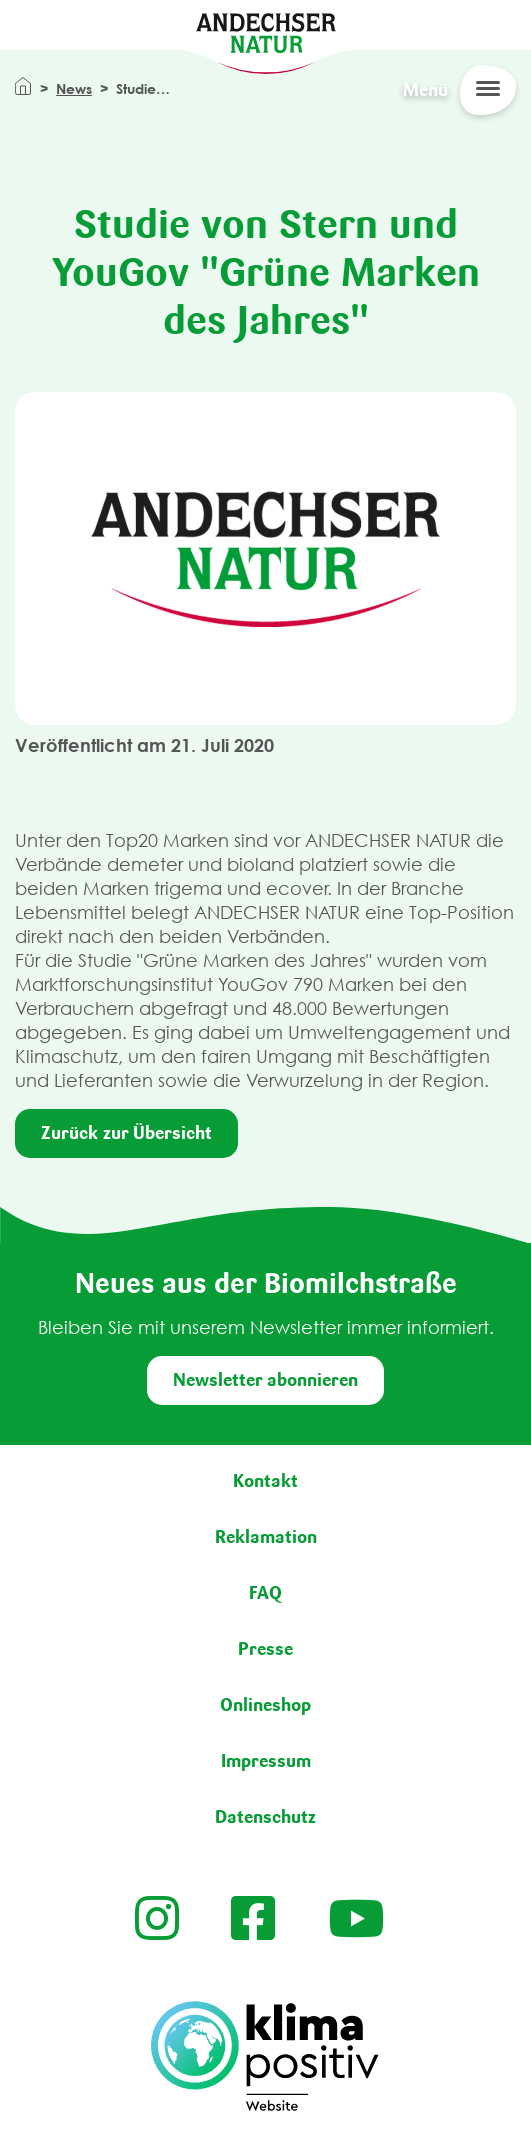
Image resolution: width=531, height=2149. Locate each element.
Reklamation (266, 1537)
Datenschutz (265, 1817)
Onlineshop (265, 1705)
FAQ (265, 1593)
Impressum (266, 1761)
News (74, 88)
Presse (265, 1649)
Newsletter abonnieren (265, 1380)
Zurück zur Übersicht (126, 1133)
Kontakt (265, 1481)
